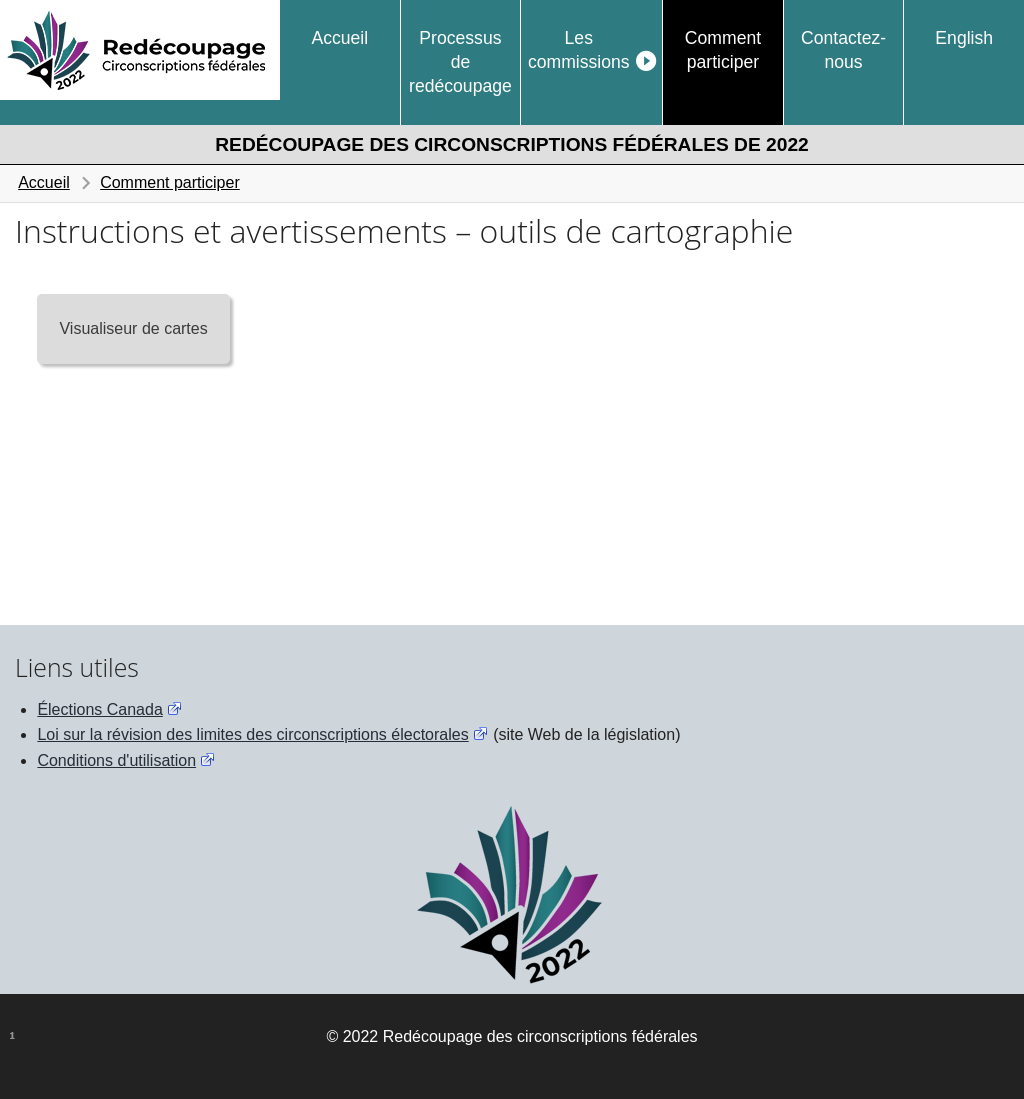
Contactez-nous (843, 50)
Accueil (339, 38)
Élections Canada (99, 709)
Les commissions (579, 50)
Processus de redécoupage (460, 62)
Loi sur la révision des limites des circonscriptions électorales (252, 734)
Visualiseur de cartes (133, 328)
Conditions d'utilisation (116, 760)
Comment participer (723, 50)
